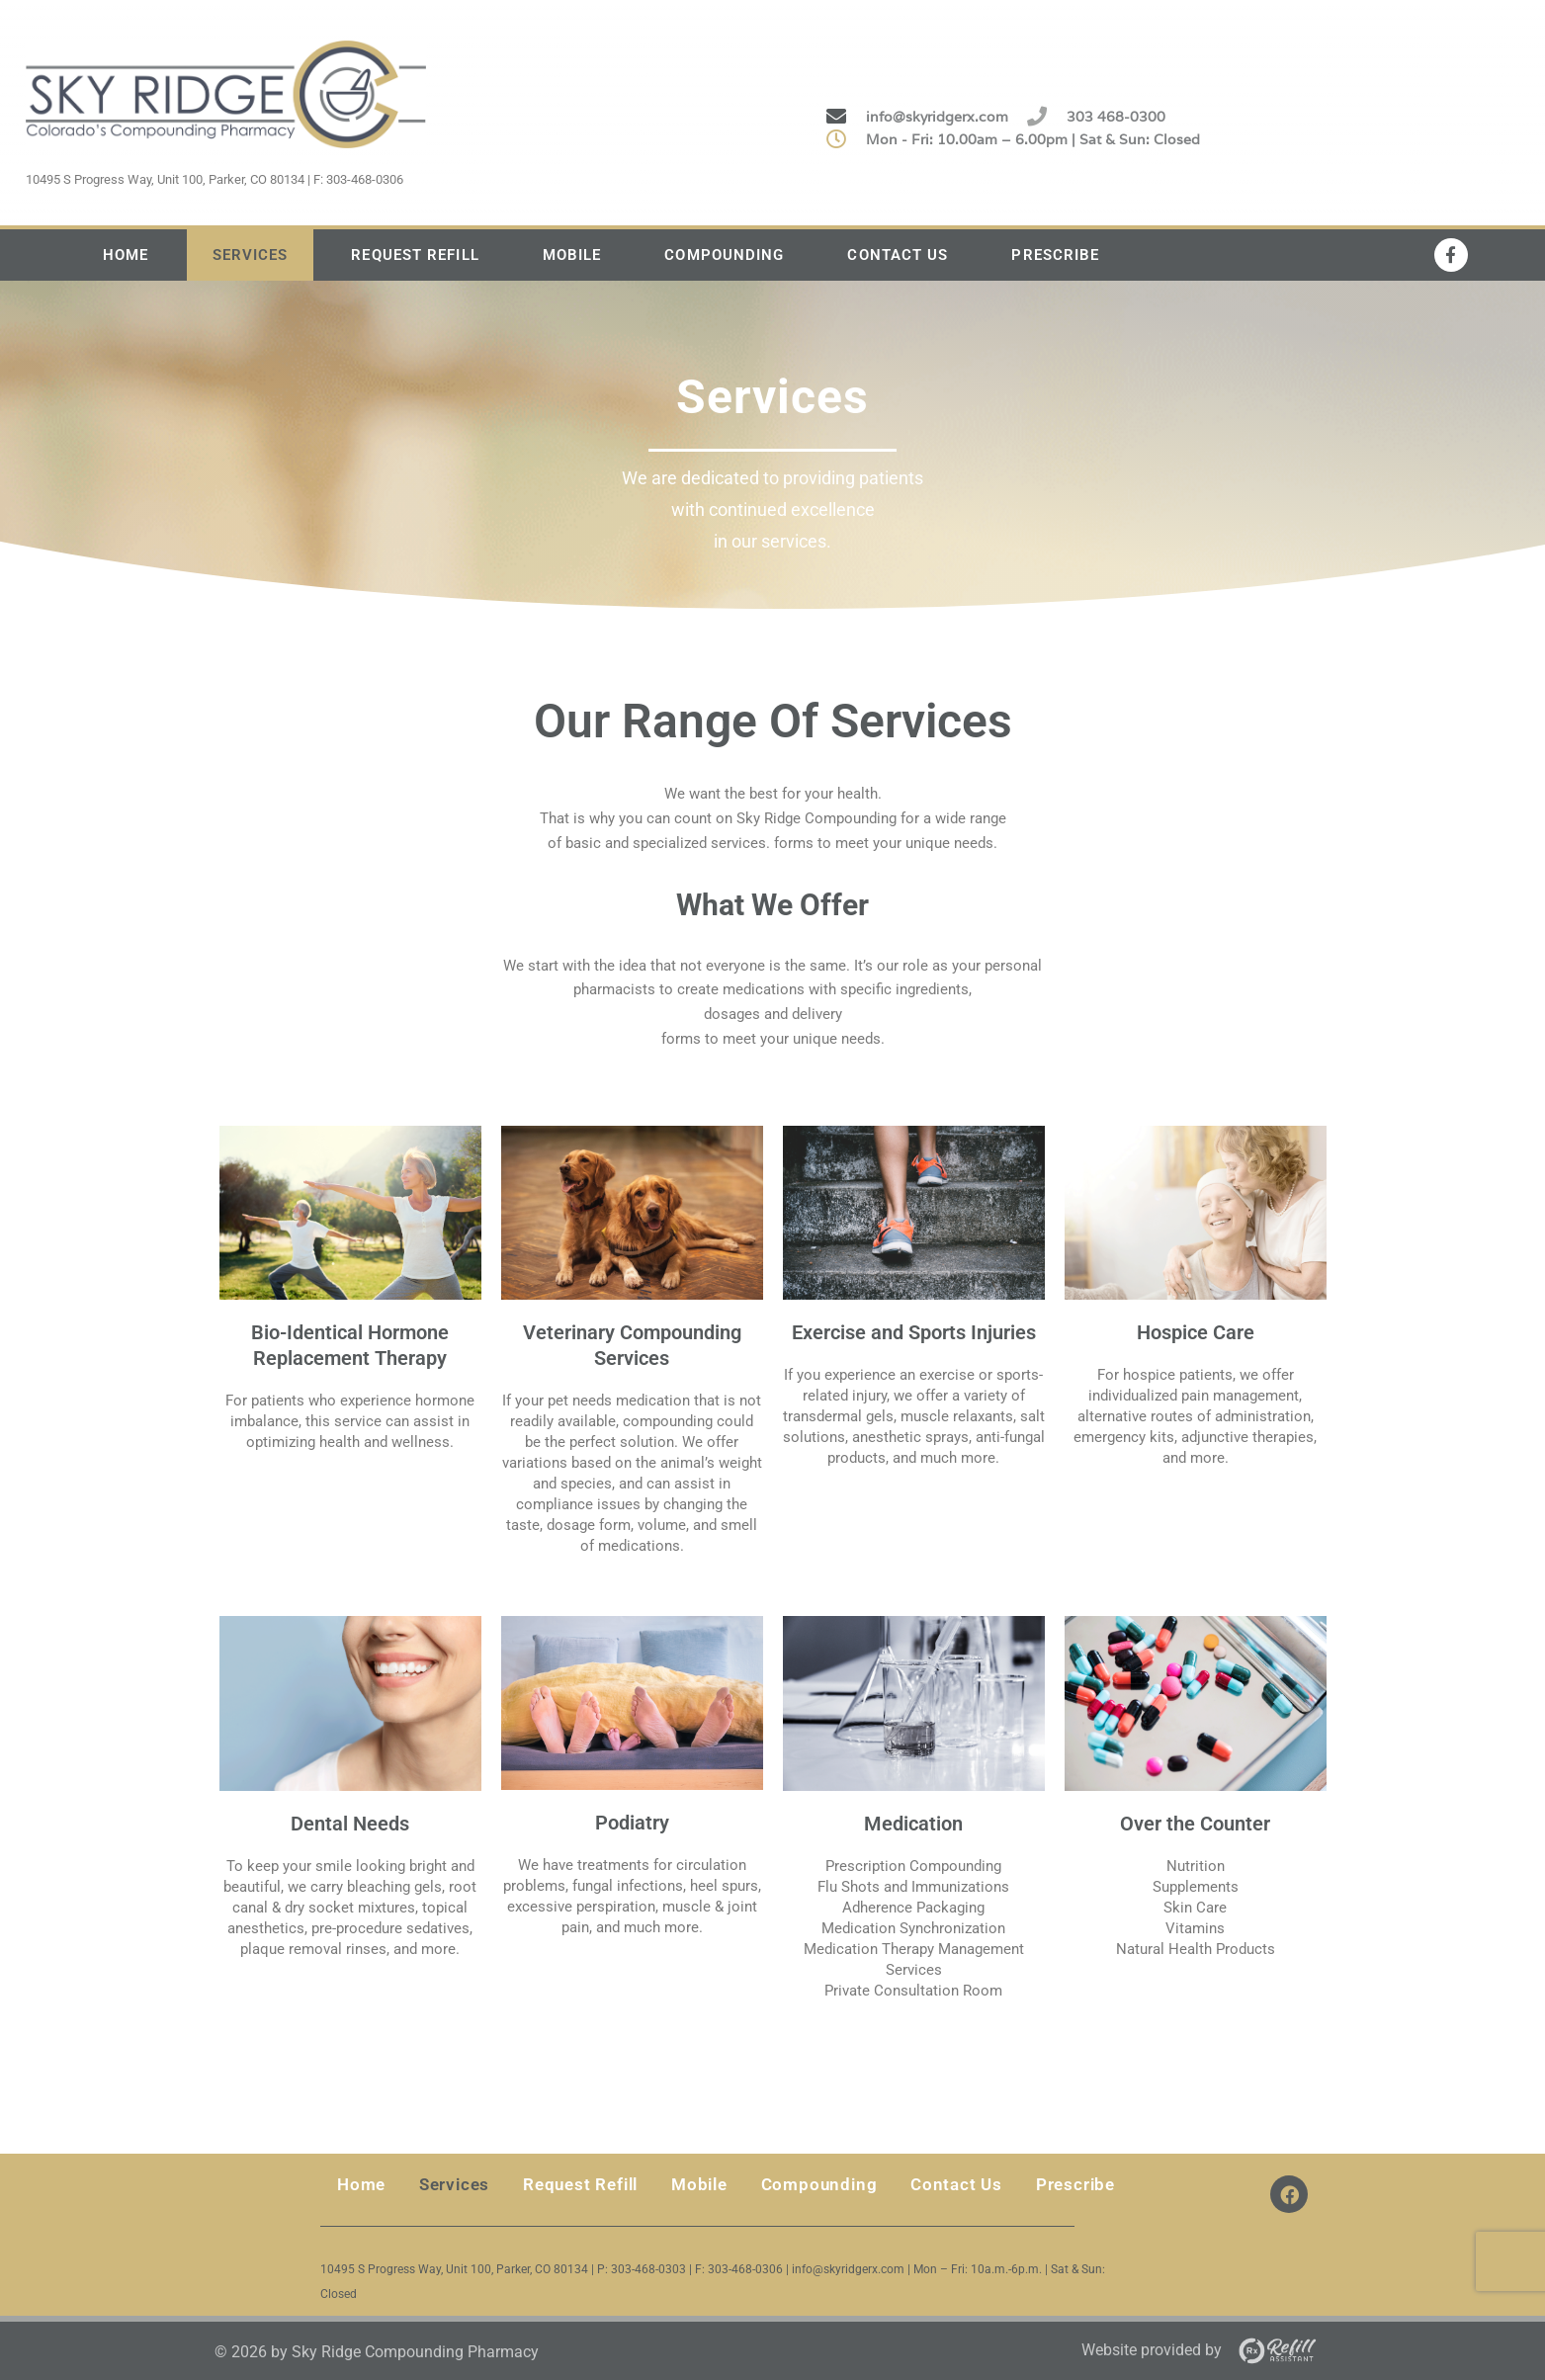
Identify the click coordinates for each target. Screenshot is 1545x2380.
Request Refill (414, 255)
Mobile (572, 255)
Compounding (724, 255)
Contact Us (897, 255)
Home (125, 255)
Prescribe (1055, 255)
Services (251, 255)
